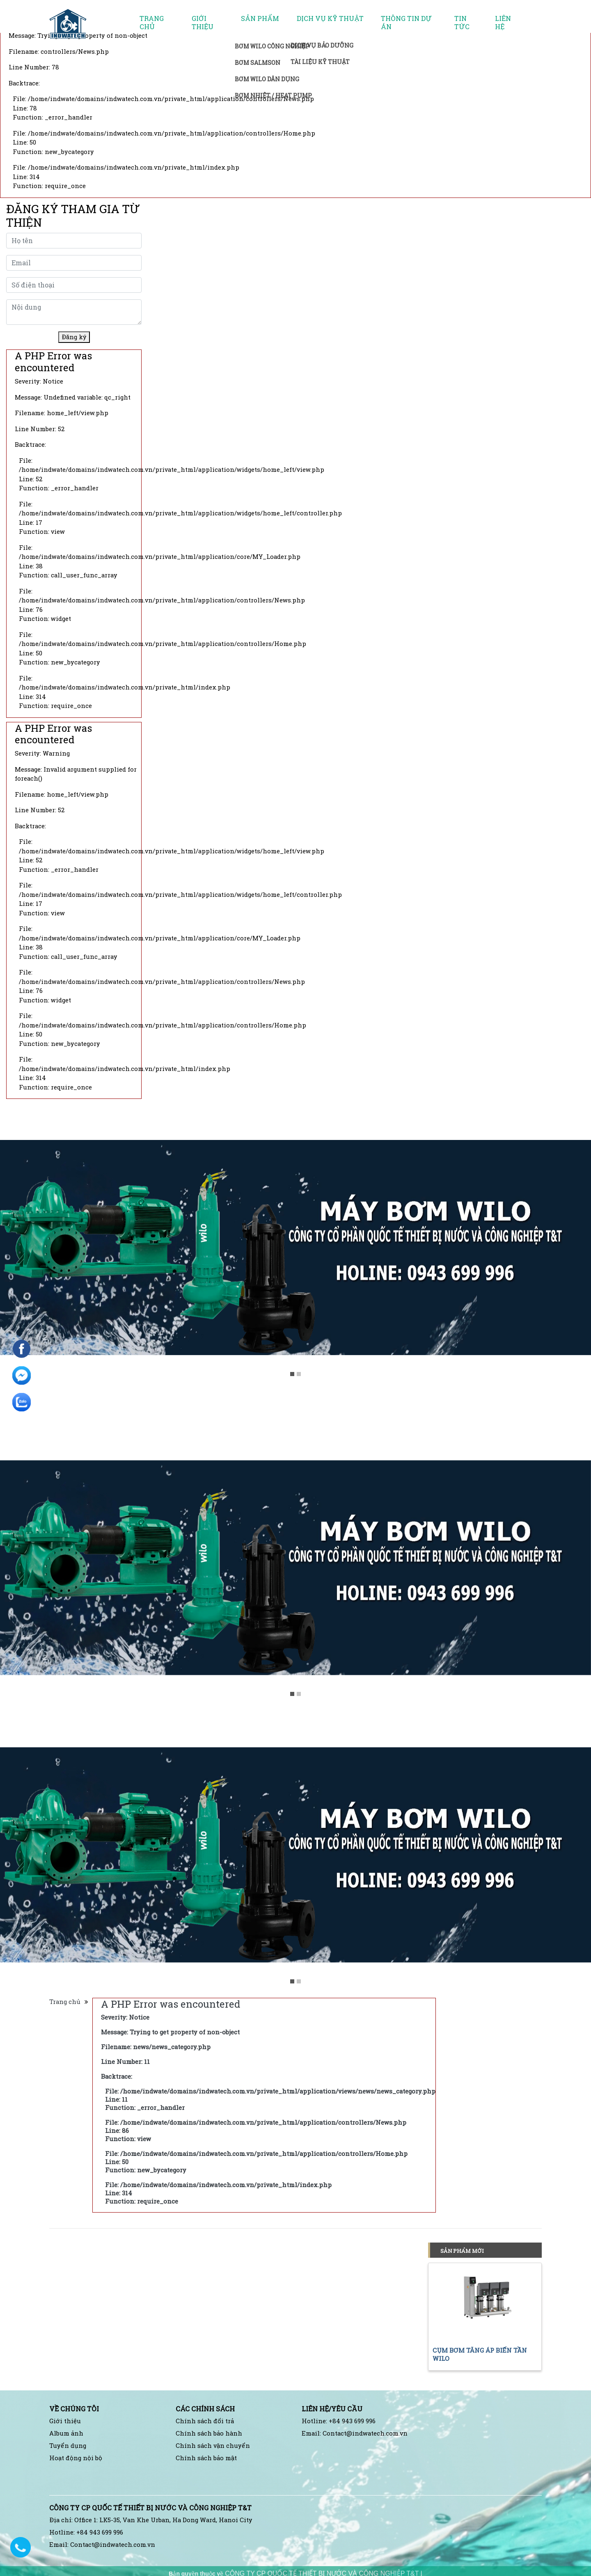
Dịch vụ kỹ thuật (330, 18)
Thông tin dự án (406, 22)
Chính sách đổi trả (205, 2421)
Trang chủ (152, 22)
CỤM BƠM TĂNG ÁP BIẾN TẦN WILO (480, 2354)
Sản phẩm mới (462, 2250)
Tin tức (462, 22)
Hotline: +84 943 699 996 (339, 2421)
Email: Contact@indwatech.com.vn (355, 2433)
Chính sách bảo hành (209, 2433)
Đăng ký (74, 337)
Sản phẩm (260, 18)
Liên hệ (503, 22)
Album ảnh (66, 2433)
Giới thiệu (202, 22)
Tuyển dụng (67, 2445)
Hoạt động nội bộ (75, 2458)
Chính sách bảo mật (206, 2458)
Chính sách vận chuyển (213, 2445)
